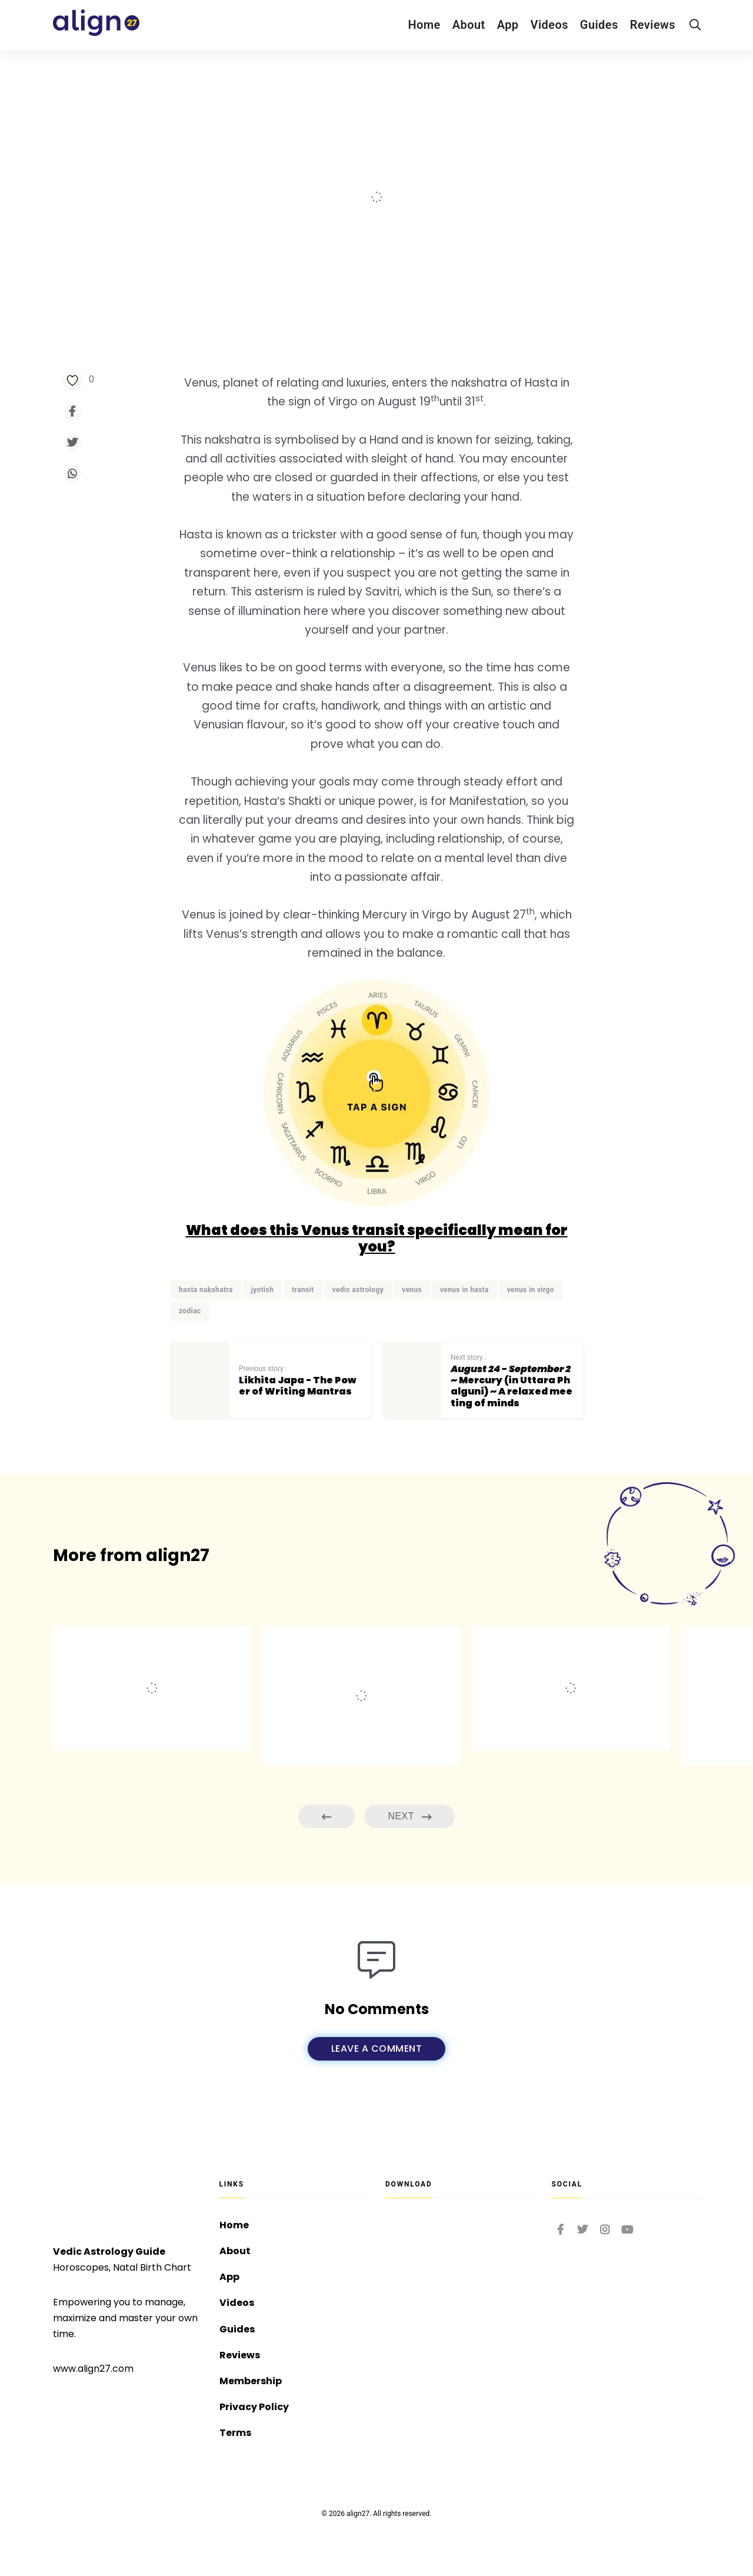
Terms (235, 2432)
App (508, 25)
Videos (549, 25)
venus (412, 1290)
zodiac (190, 1311)
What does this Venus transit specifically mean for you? (377, 1238)
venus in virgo (530, 1290)
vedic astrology (358, 1290)
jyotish (262, 1290)
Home (424, 25)
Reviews (652, 25)
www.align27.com (93, 2368)
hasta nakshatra (206, 1290)
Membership (250, 2381)
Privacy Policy (254, 2407)
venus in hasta (464, 1290)
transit (303, 1290)
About (468, 25)
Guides (599, 25)
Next (409, 1816)
